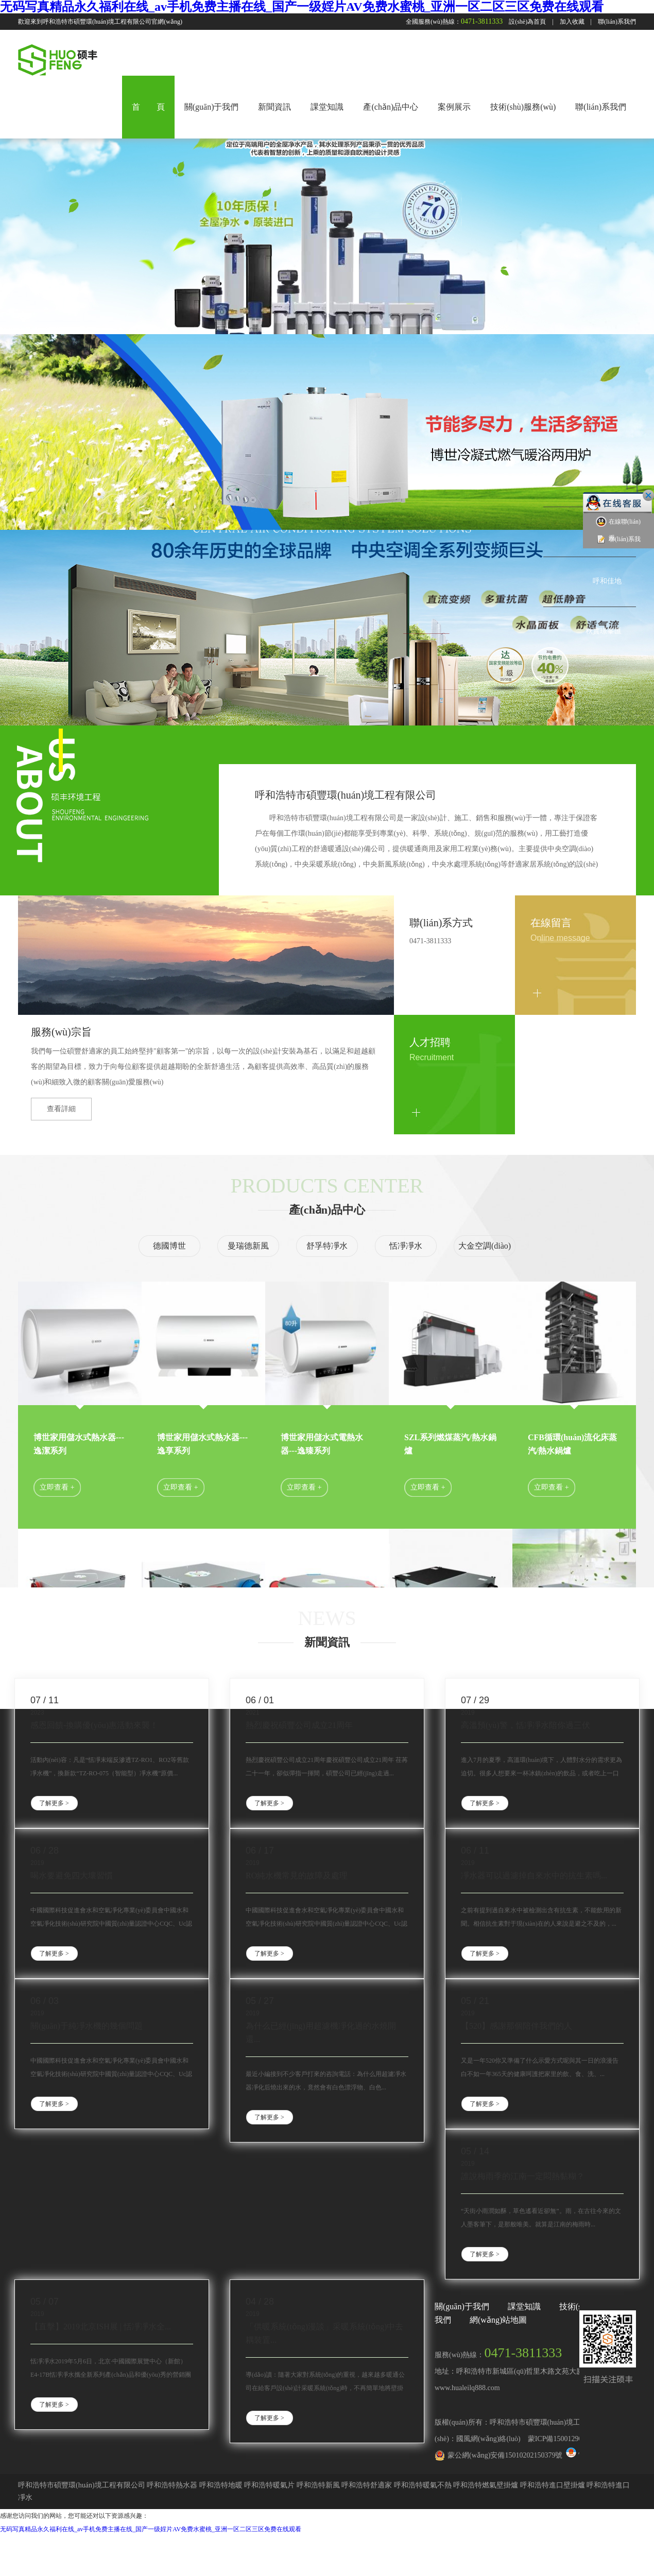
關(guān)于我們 (211, 106)
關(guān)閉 (648, 495)
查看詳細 (61, 1109)
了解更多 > (54, 1803)
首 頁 (148, 106)
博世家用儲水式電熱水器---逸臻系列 (322, 1444)
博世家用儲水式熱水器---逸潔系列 (78, 1444)
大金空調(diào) (484, 1245)
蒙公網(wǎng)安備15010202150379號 (505, 2455)
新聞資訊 (274, 106)
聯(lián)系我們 (617, 21)
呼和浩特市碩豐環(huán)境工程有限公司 (345, 795)
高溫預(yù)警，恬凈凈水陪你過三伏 (525, 1725)
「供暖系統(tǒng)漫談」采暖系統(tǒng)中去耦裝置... (324, 2333)
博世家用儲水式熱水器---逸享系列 (202, 1444)
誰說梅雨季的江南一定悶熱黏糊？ (522, 2176)
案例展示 (454, 106)
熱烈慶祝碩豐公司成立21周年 (299, 1725)
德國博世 (169, 1245)
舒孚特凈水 (327, 1245)
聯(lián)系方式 (441, 922)
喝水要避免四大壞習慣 (71, 1875)
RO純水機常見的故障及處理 (297, 1875)
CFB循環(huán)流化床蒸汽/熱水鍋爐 (572, 1444)
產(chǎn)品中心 (390, 106)
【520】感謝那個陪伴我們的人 (516, 2025)
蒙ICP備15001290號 (559, 2439)
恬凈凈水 (405, 1245)
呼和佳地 (607, 581)
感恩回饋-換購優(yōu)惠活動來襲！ (94, 1725)
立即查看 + (57, 1487)
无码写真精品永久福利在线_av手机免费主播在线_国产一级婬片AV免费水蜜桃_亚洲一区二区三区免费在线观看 (302, 6)
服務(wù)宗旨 (61, 1032)
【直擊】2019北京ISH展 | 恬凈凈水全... (100, 2326)
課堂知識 (327, 106)
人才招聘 (430, 1042)
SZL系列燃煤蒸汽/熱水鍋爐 (450, 1444)
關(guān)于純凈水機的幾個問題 (86, 2025)
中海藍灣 (607, 481)
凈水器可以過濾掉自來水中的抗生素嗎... (534, 1875)
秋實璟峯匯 (604, 631)
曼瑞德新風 (248, 1245)
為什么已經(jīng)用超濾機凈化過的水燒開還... (321, 2032)
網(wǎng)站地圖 (498, 2319)
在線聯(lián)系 (618, 529)
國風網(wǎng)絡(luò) (488, 2439)
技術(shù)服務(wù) (523, 106)
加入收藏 (572, 21)
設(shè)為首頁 (527, 21)
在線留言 (551, 922)
